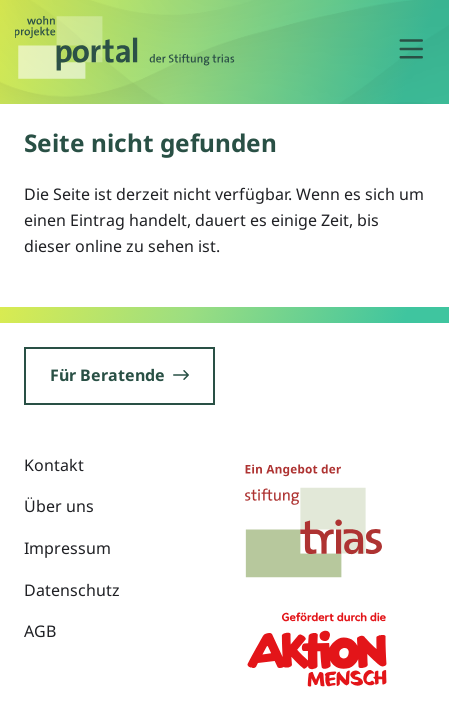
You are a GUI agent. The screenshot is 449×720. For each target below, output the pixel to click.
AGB (40, 631)
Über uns (59, 506)
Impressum (67, 548)
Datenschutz (72, 590)
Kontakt (54, 465)
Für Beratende (119, 375)
